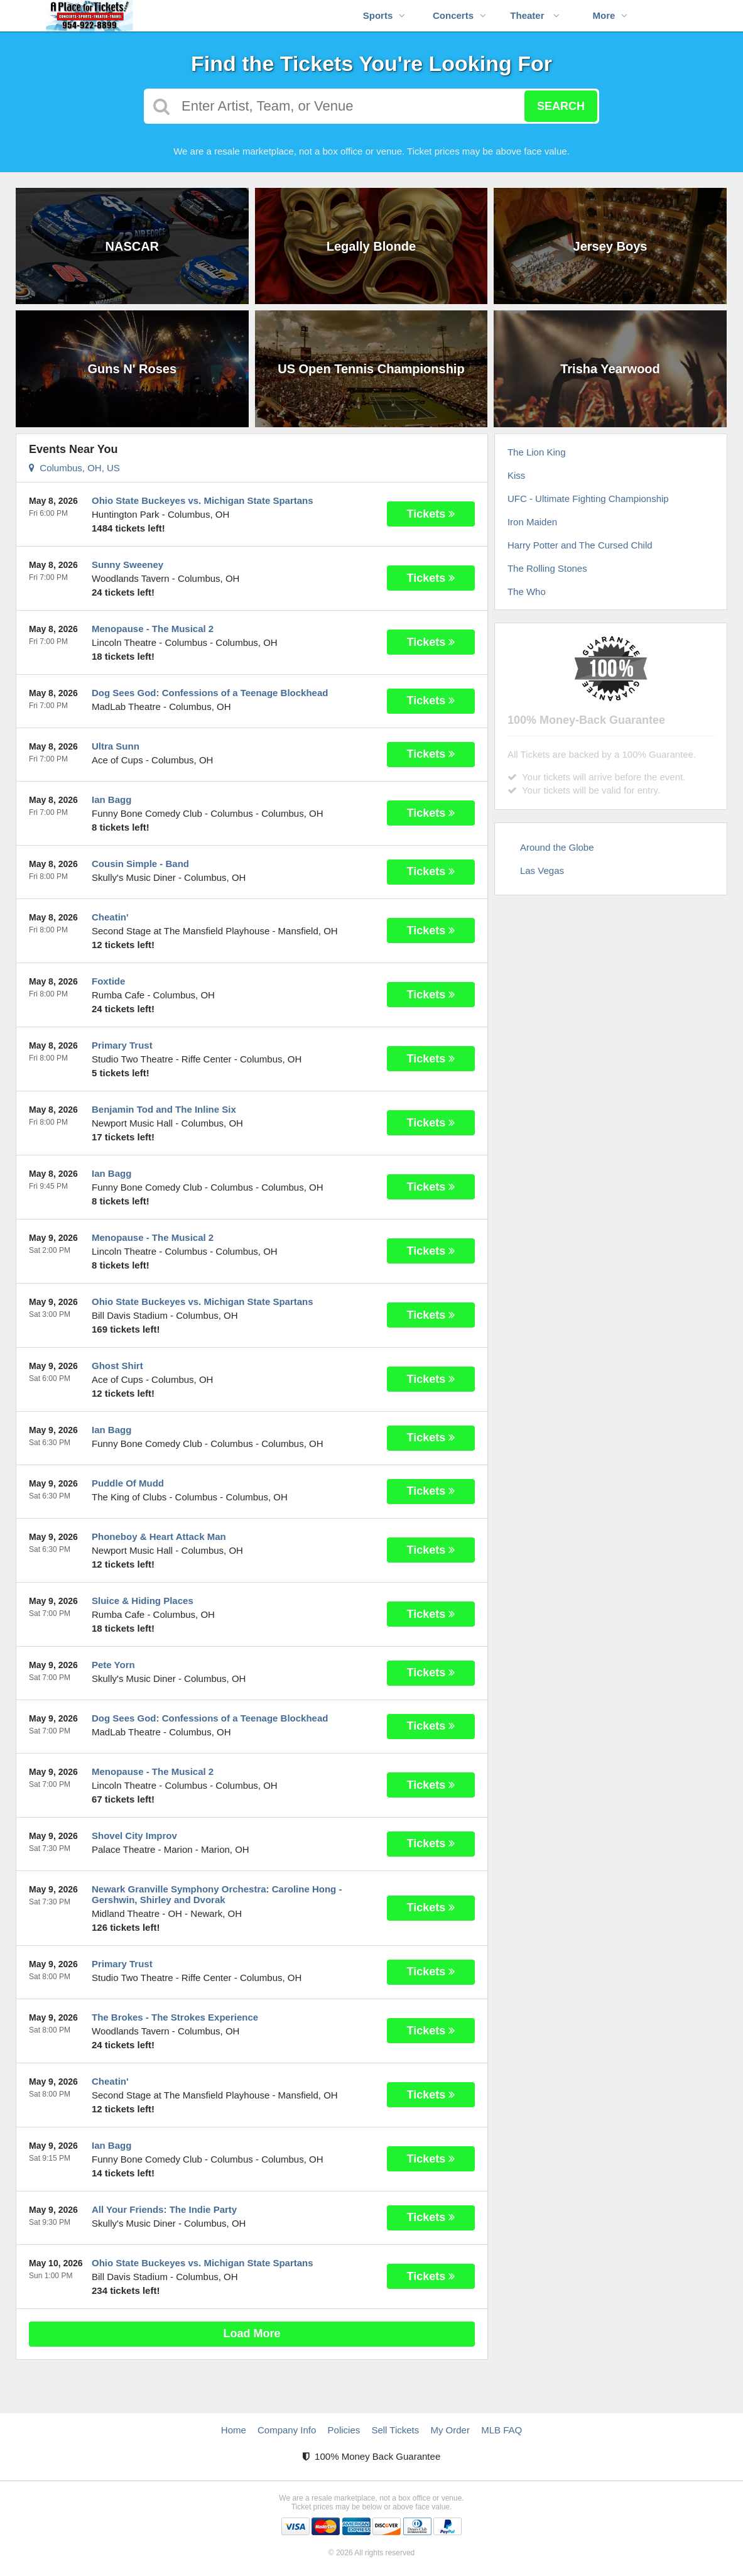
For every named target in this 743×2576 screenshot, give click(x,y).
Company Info (287, 2430)
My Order (450, 2430)
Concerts (459, 15)
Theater (534, 15)
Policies (344, 2430)
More (610, 15)
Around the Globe (557, 847)
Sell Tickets (395, 2430)
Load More (251, 2333)
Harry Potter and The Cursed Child (580, 545)
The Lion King (536, 452)
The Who (526, 591)
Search (561, 106)
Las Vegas (542, 870)
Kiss (516, 475)
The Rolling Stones (547, 568)
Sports (384, 15)
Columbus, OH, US (74, 467)
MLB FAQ (501, 2430)
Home (233, 2430)
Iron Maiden (532, 521)
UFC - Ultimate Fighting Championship (588, 498)
